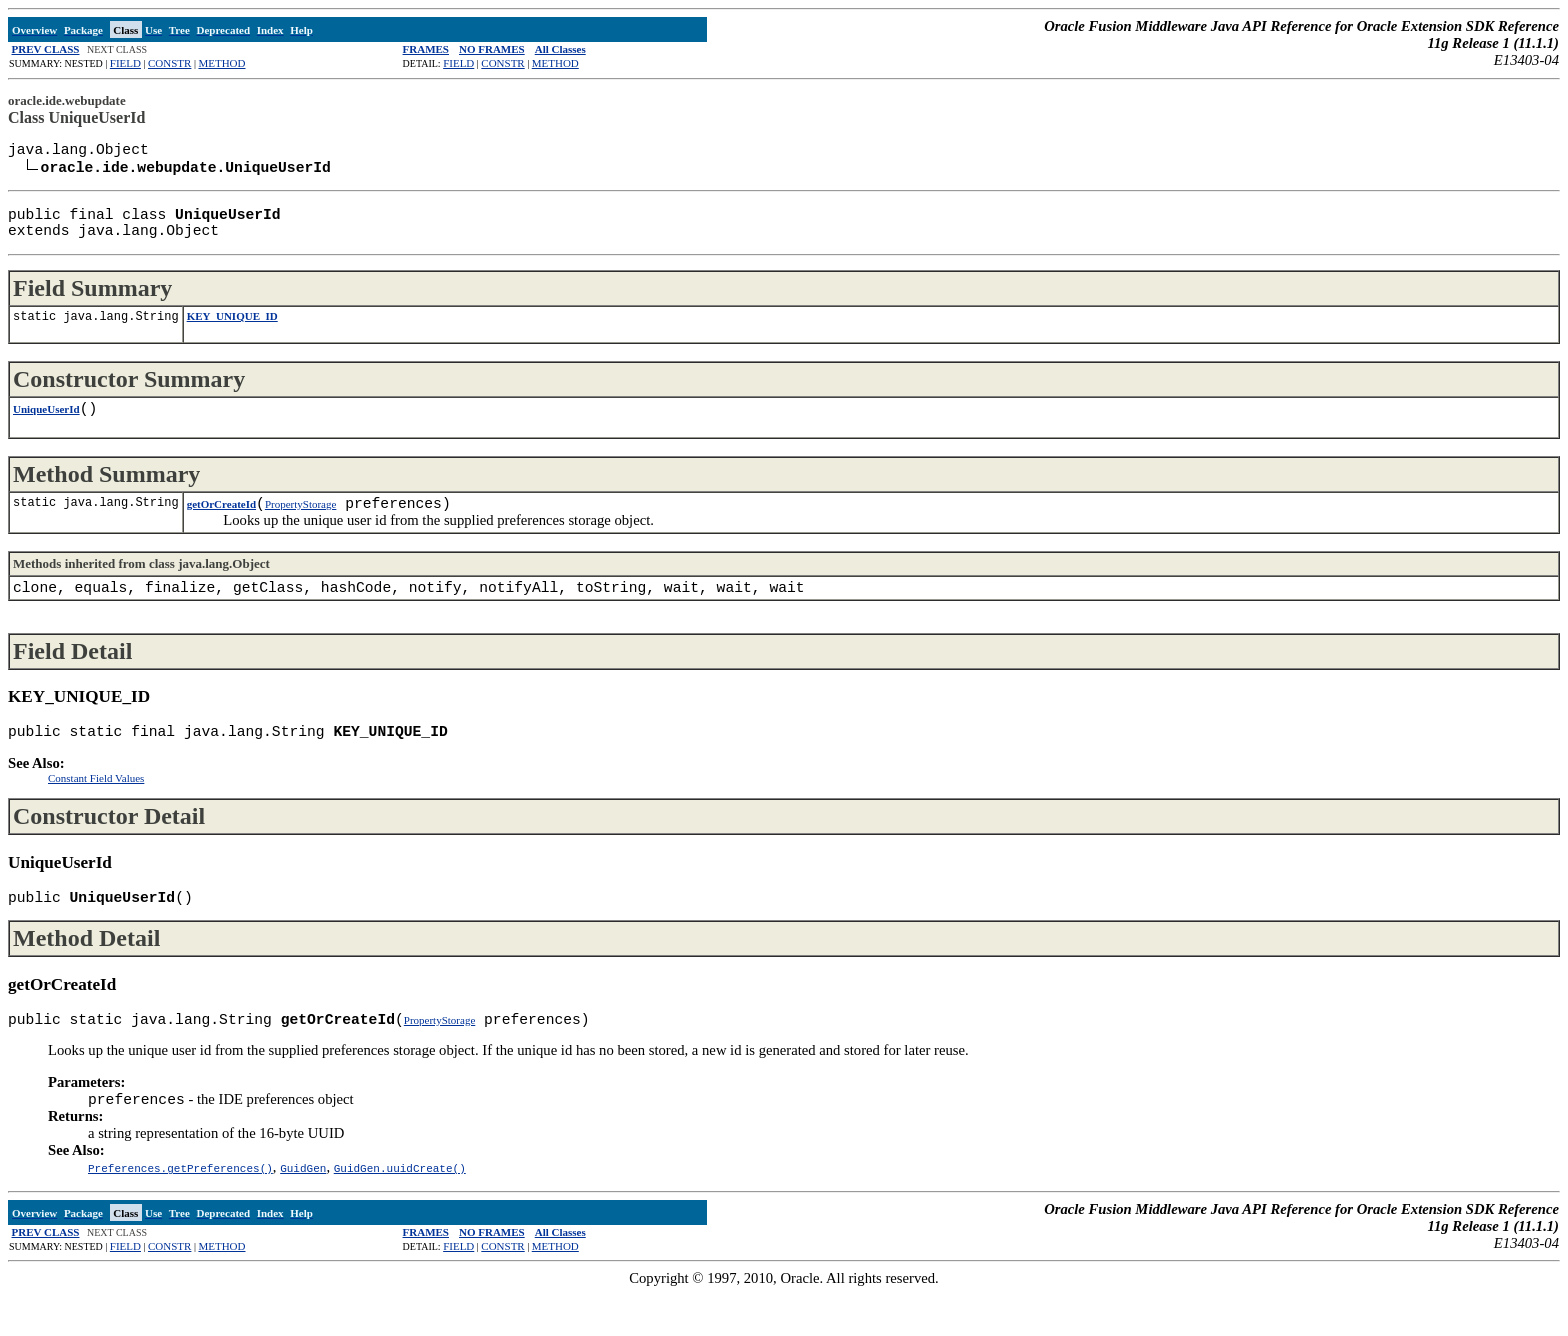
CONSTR (169, 63)
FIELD (125, 63)
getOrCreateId (221, 526)
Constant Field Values (96, 808)
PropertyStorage (300, 526)
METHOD (221, 63)
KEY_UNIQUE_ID (232, 330)
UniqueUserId (46, 427)
